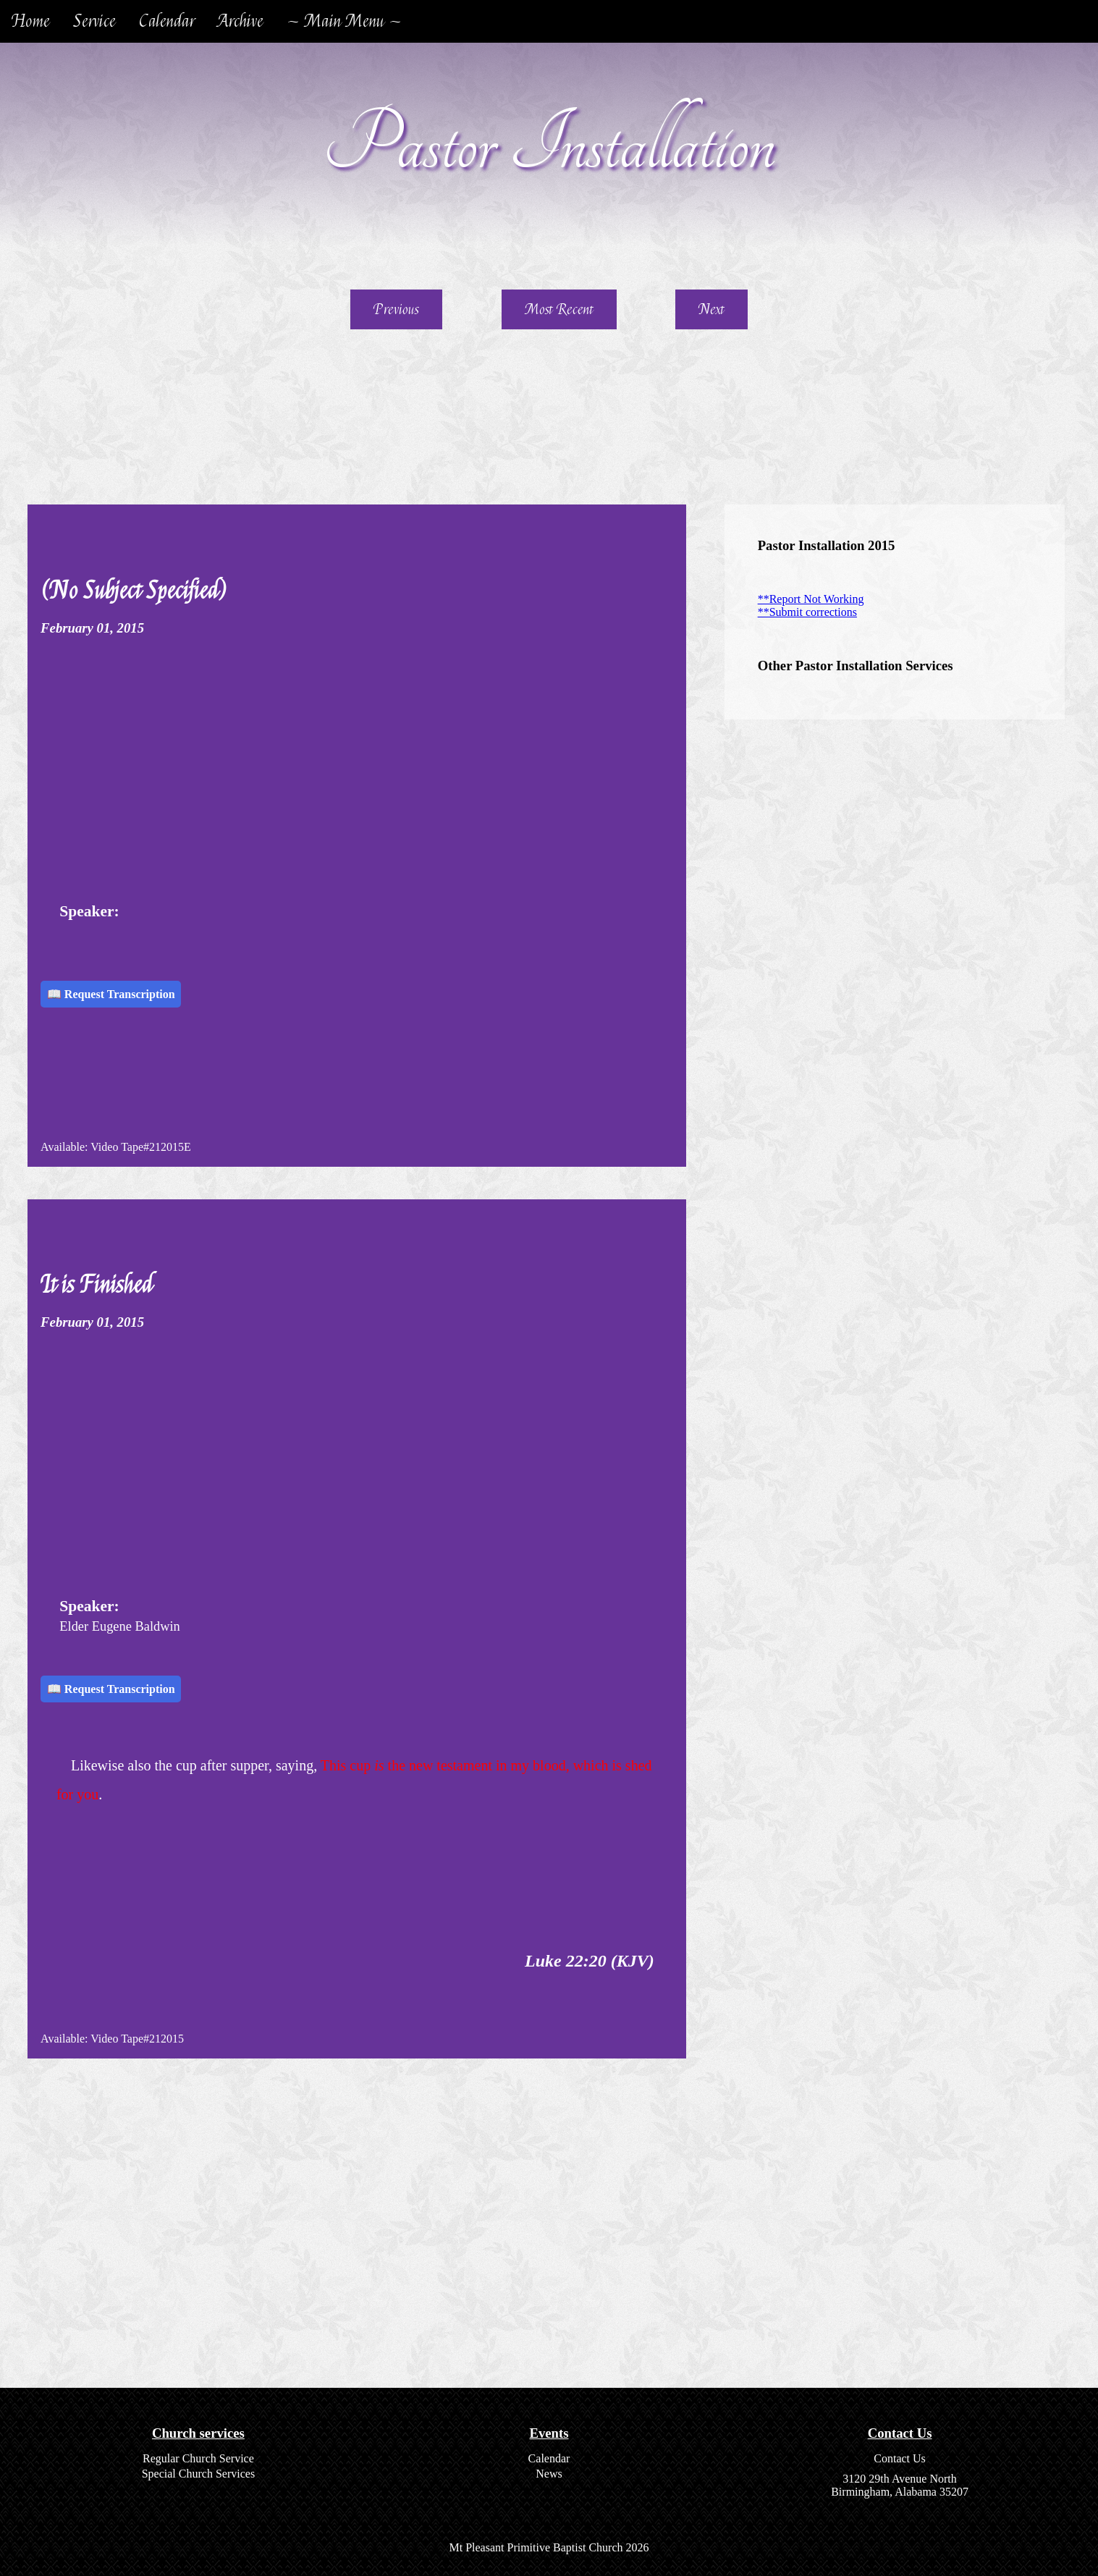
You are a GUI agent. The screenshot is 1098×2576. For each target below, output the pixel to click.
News (549, 2473)
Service (94, 21)
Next (711, 309)
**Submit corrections (807, 612)
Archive (240, 21)
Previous (396, 309)
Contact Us (900, 2458)
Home (31, 21)
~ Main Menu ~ (344, 21)
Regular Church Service (198, 2458)
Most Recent (559, 309)
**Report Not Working (811, 599)
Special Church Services (198, 2473)
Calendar (167, 21)
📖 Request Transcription (111, 994)
